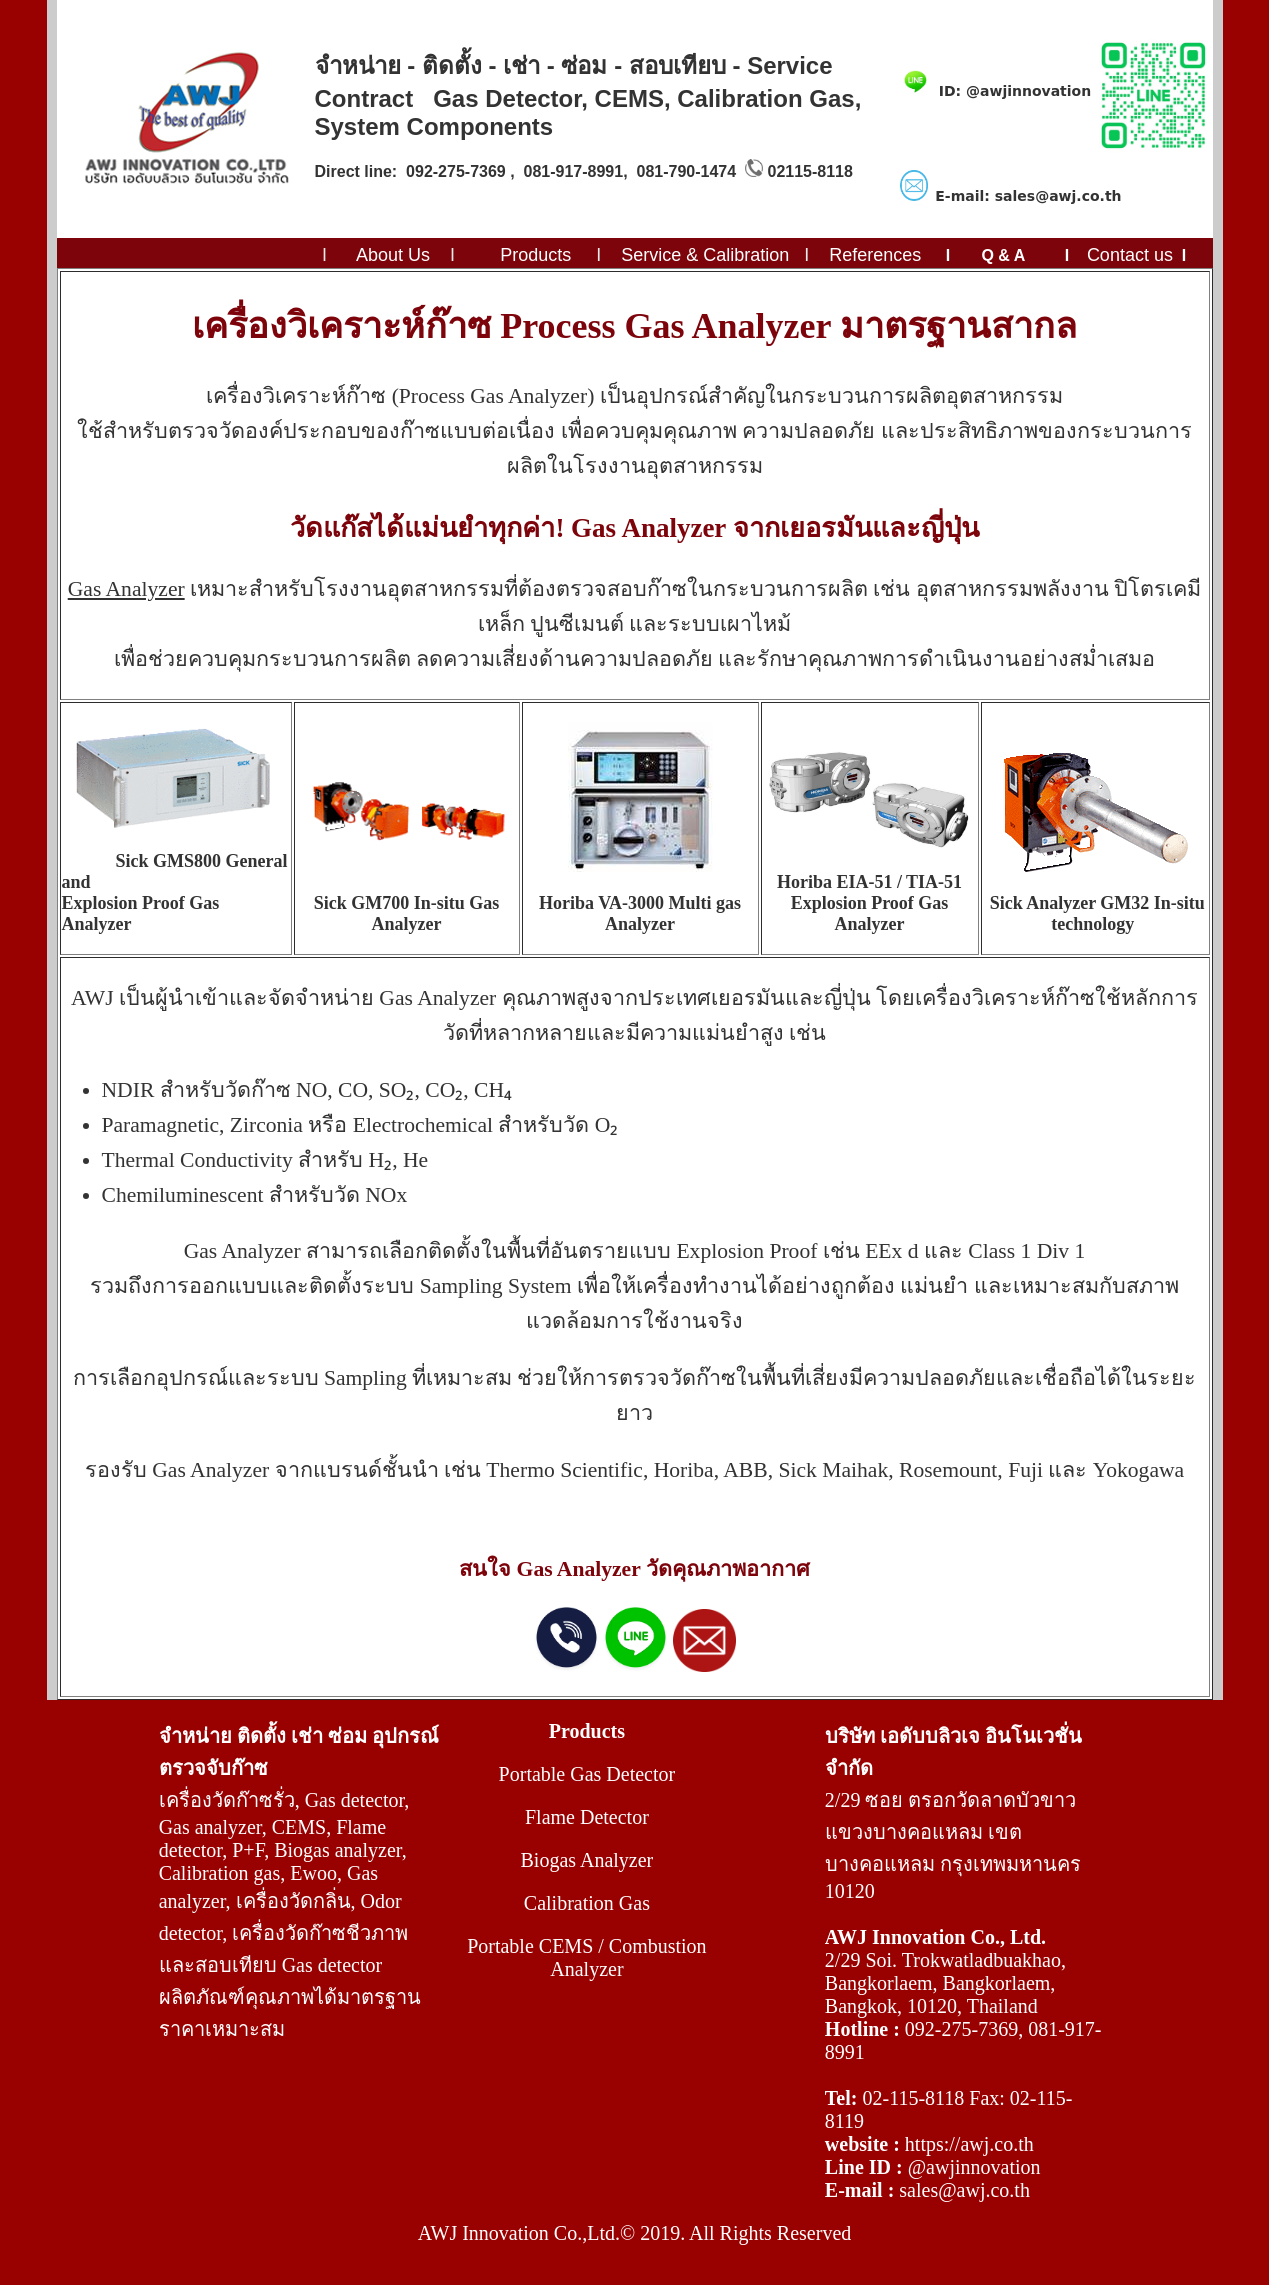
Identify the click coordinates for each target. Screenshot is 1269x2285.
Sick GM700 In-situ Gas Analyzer (407, 913)
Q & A (1002, 255)
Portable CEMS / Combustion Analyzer (586, 1957)
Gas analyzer (210, 1827)
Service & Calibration (705, 255)
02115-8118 (809, 171)
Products (535, 255)
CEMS (299, 1827)
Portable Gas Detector (587, 1774)
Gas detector (355, 1800)
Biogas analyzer (337, 1850)
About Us (391, 255)
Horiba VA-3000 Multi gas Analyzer (640, 913)
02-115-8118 (913, 2098)
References (875, 255)
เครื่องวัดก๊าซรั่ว (227, 1800)
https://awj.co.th (969, 2144)
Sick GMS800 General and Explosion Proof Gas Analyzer (175, 892)
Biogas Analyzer (587, 1860)
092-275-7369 (456, 171)
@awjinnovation (974, 2167)
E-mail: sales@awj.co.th (1028, 196)
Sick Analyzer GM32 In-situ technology (1097, 913)
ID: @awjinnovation (1015, 91)
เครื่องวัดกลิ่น (293, 1901)
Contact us (1130, 255)
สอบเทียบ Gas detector (289, 1965)
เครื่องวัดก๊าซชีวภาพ (320, 1933)
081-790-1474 (686, 171)
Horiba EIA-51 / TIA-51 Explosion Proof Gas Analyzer (869, 903)
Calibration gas (220, 1873)
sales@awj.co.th (964, 2190)
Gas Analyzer (126, 589)
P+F (248, 1850)
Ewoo (313, 1873)
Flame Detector (587, 1817)
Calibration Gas (587, 1903)
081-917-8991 (574, 171)
